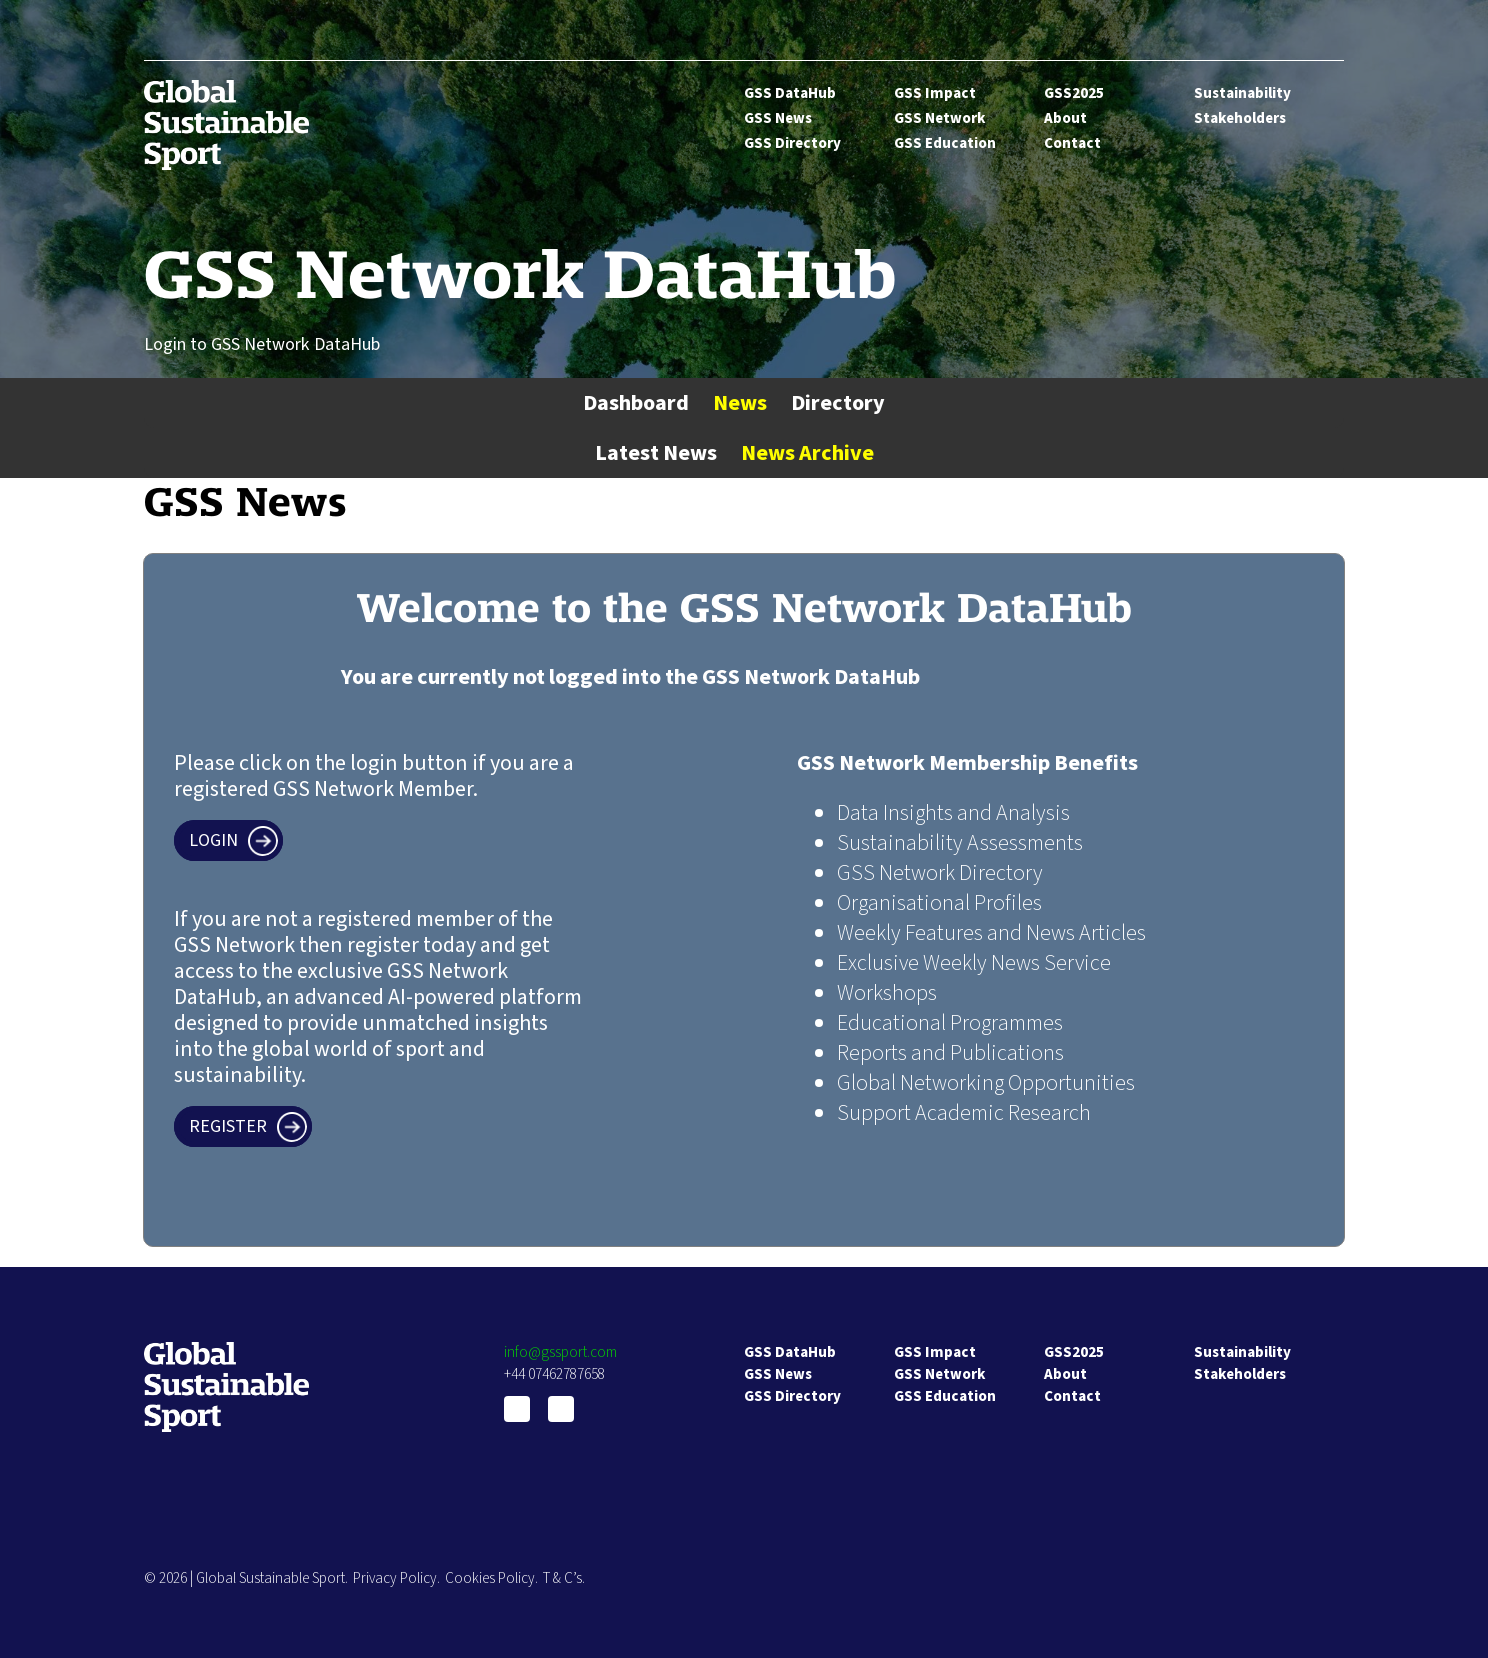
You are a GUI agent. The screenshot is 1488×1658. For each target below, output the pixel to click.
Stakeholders (1240, 118)
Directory (838, 403)
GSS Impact (935, 93)
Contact (1072, 143)
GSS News (778, 118)
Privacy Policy (395, 1578)
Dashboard (636, 403)
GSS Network (939, 118)
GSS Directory (792, 143)
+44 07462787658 (554, 1374)
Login (213, 840)
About (1065, 118)
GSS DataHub (790, 93)
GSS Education (945, 143)
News (740, 403)
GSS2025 (1074, 93)
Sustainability (1242, 93)
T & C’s (562, 1578)
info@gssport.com (560, 1352)
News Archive (807, 453)
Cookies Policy (490, 1578)
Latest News (656, 453)
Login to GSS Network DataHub (262, 344)
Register (228, 1126)
